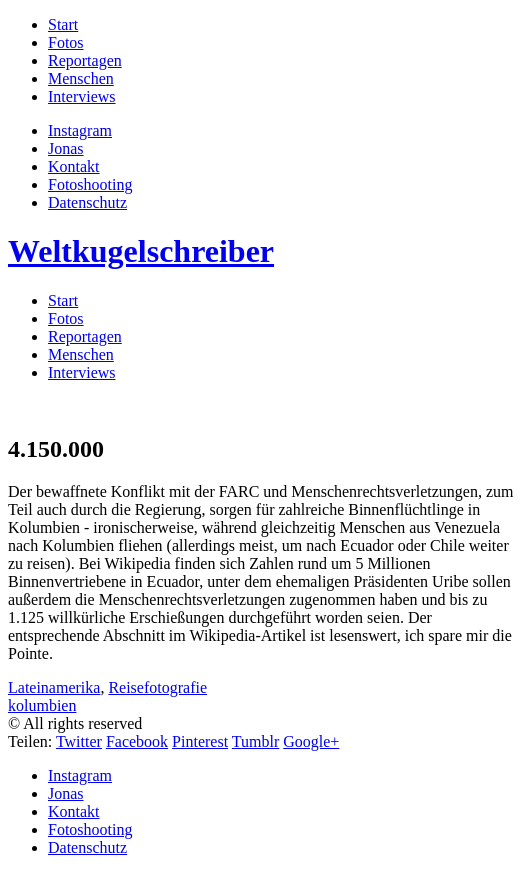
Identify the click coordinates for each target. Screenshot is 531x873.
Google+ (311, 741)
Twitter (79, 741)
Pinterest (200, 741)
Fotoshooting (90, 184)
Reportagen (85, 60)
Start (63, 24)
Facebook (137, 741)
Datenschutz (87, 202)
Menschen (81, 78)
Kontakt (74, 166)
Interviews (82, 96)
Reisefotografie (157, 687)
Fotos (66, 42)
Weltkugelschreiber (141, 251)
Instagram (80, 130)
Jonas (66, 148)
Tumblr (255, 741)
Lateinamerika (54, 687)
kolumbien (42, 705)
